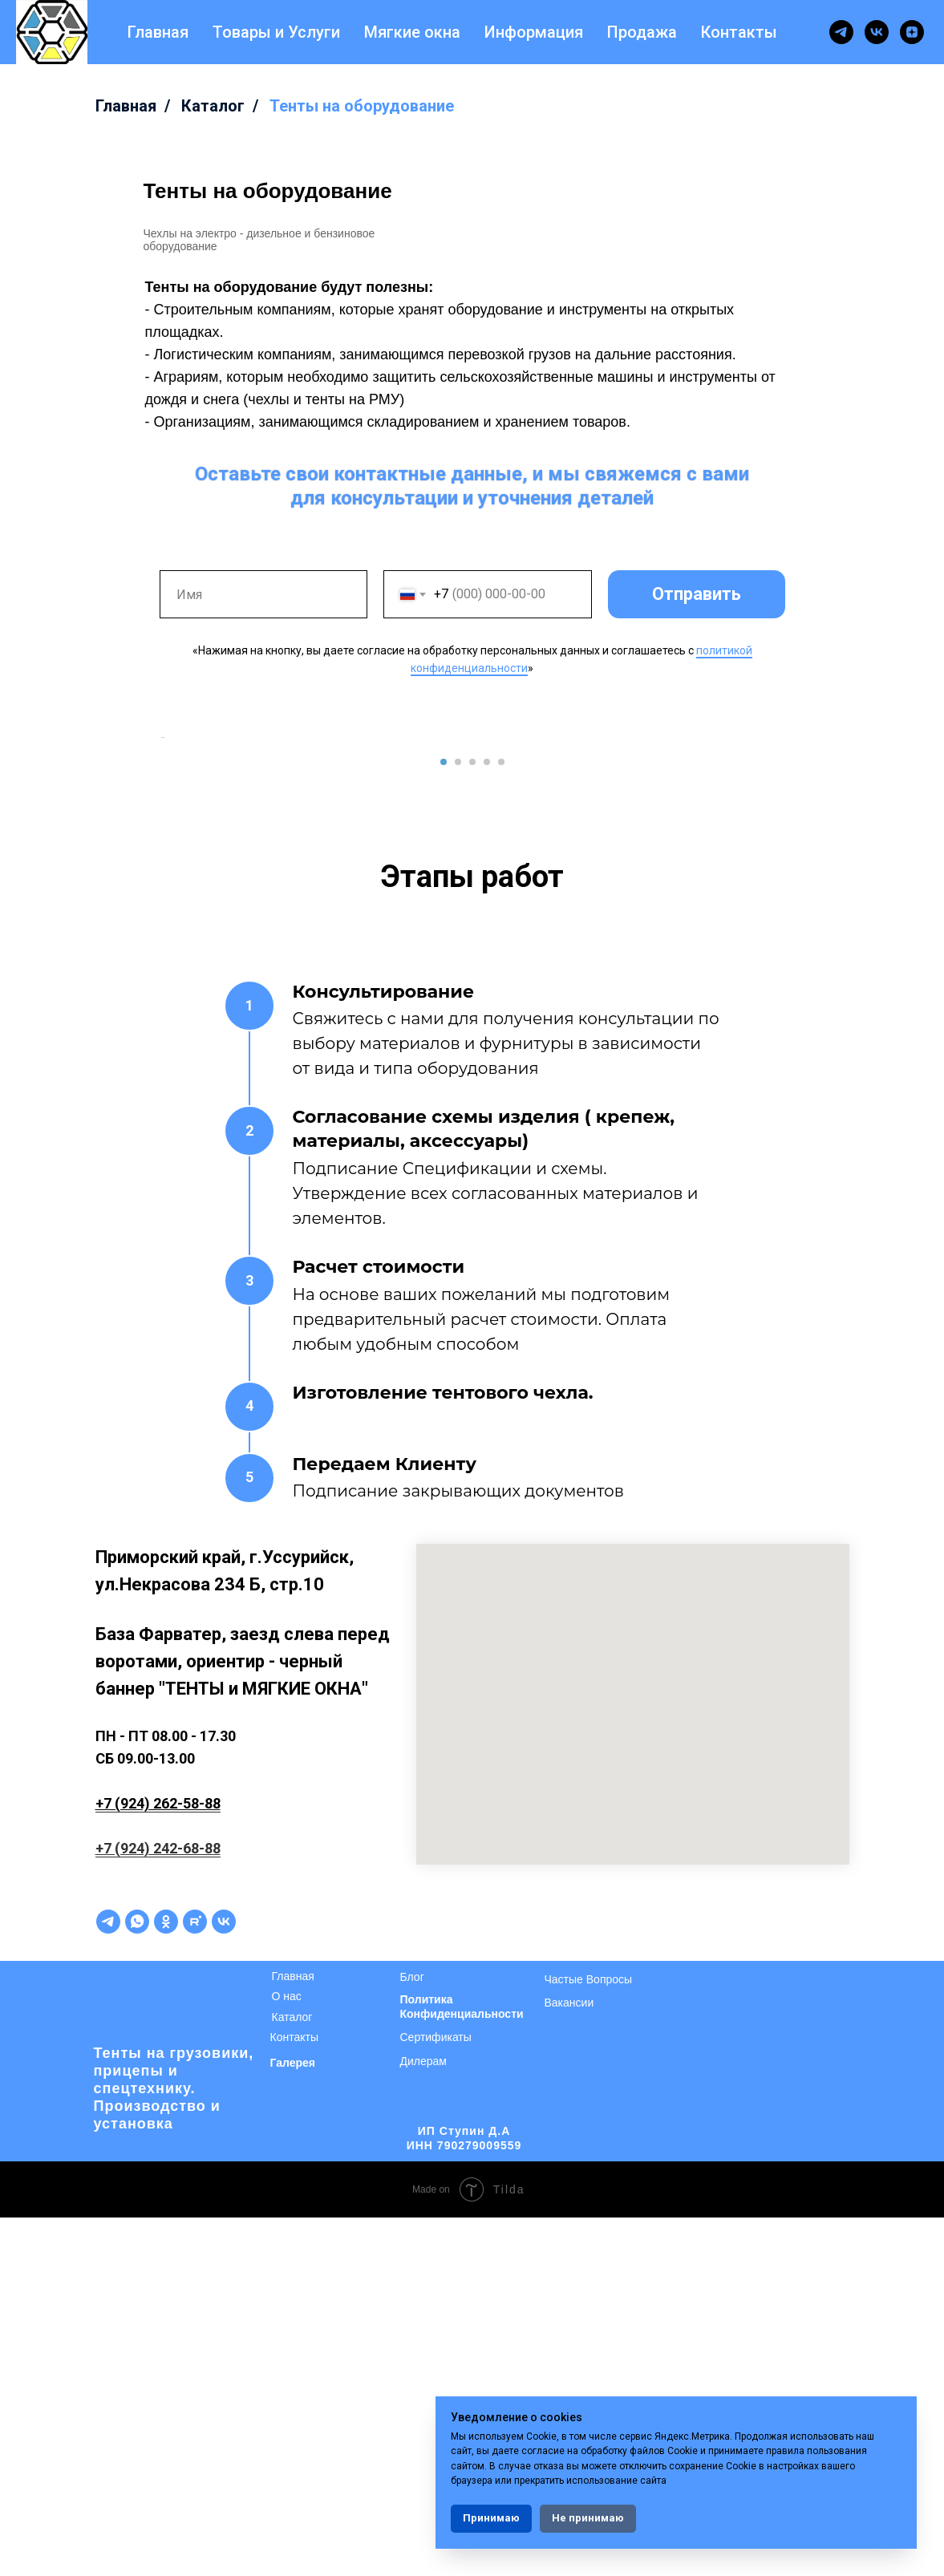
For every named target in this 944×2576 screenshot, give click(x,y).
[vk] (877, 32)
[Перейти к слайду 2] (458, 1120)
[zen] (912, 32)
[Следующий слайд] (785, 917)
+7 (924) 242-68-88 (158, 2206)
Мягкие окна (412, 32)
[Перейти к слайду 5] (501, 1120)
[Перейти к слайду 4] (487, 1120)
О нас (287, 2354)
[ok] (166, 2280)
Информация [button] (533, 32)
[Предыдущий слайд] (160, 917)
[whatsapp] (137, 2280)
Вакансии (569, 2361)
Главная (158, 32)
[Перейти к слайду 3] (472, 1120)
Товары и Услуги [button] (276, 32)
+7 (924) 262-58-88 (158, 2161)
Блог (412, 2335)
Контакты (739, 32)
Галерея (293, 2421)
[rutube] (195, 2280)
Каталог (213, 105)
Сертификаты (436, 2395)
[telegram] (841, 32)
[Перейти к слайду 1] (443, 1120)
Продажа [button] (642, 32)
